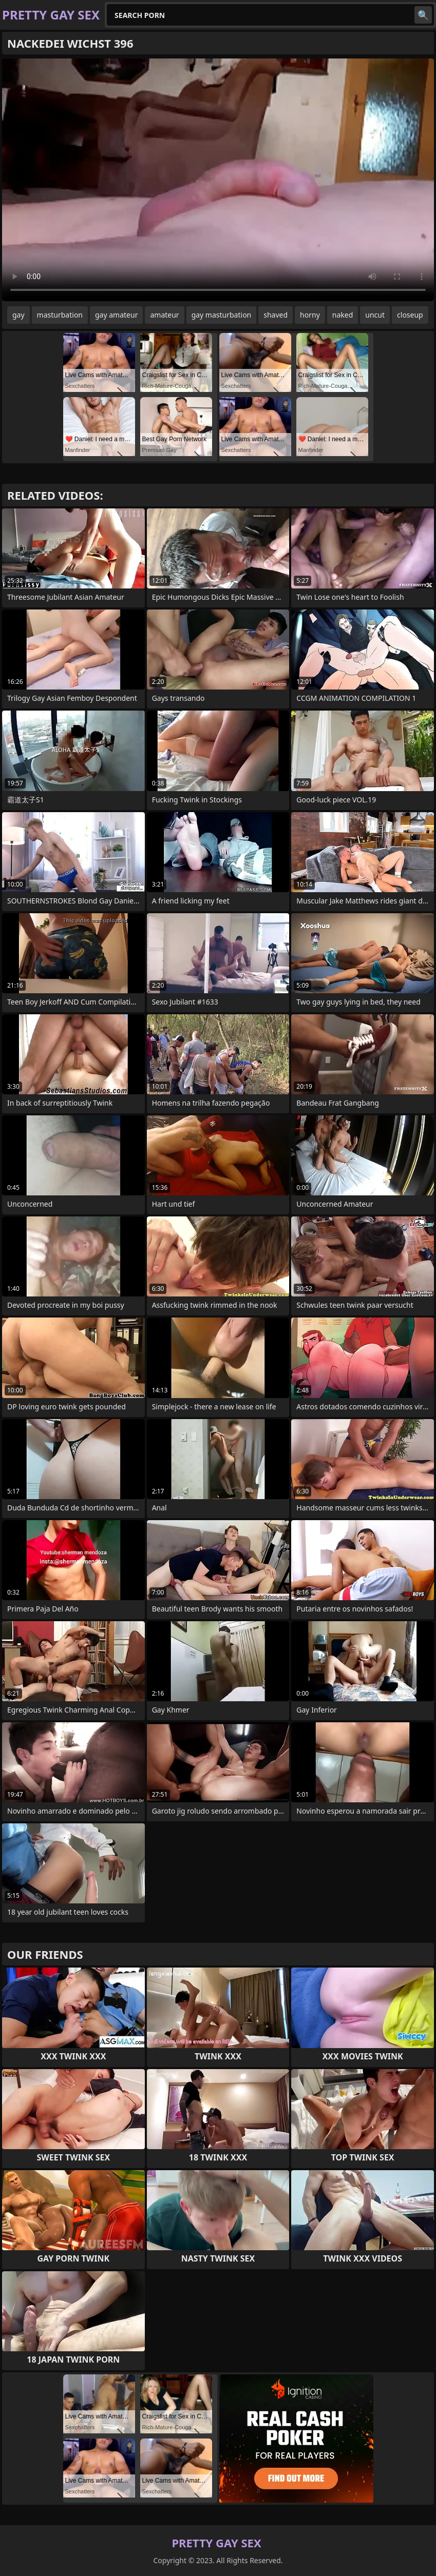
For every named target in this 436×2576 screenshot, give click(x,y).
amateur (164, 315)
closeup (410, 315)
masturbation (60, 315)
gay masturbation (222, 315)
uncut (375, 315)
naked (342, 315)
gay (18, 315)
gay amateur (116, 315)
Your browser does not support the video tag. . (218, 179)
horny (310, 315)
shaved (275, 315)
